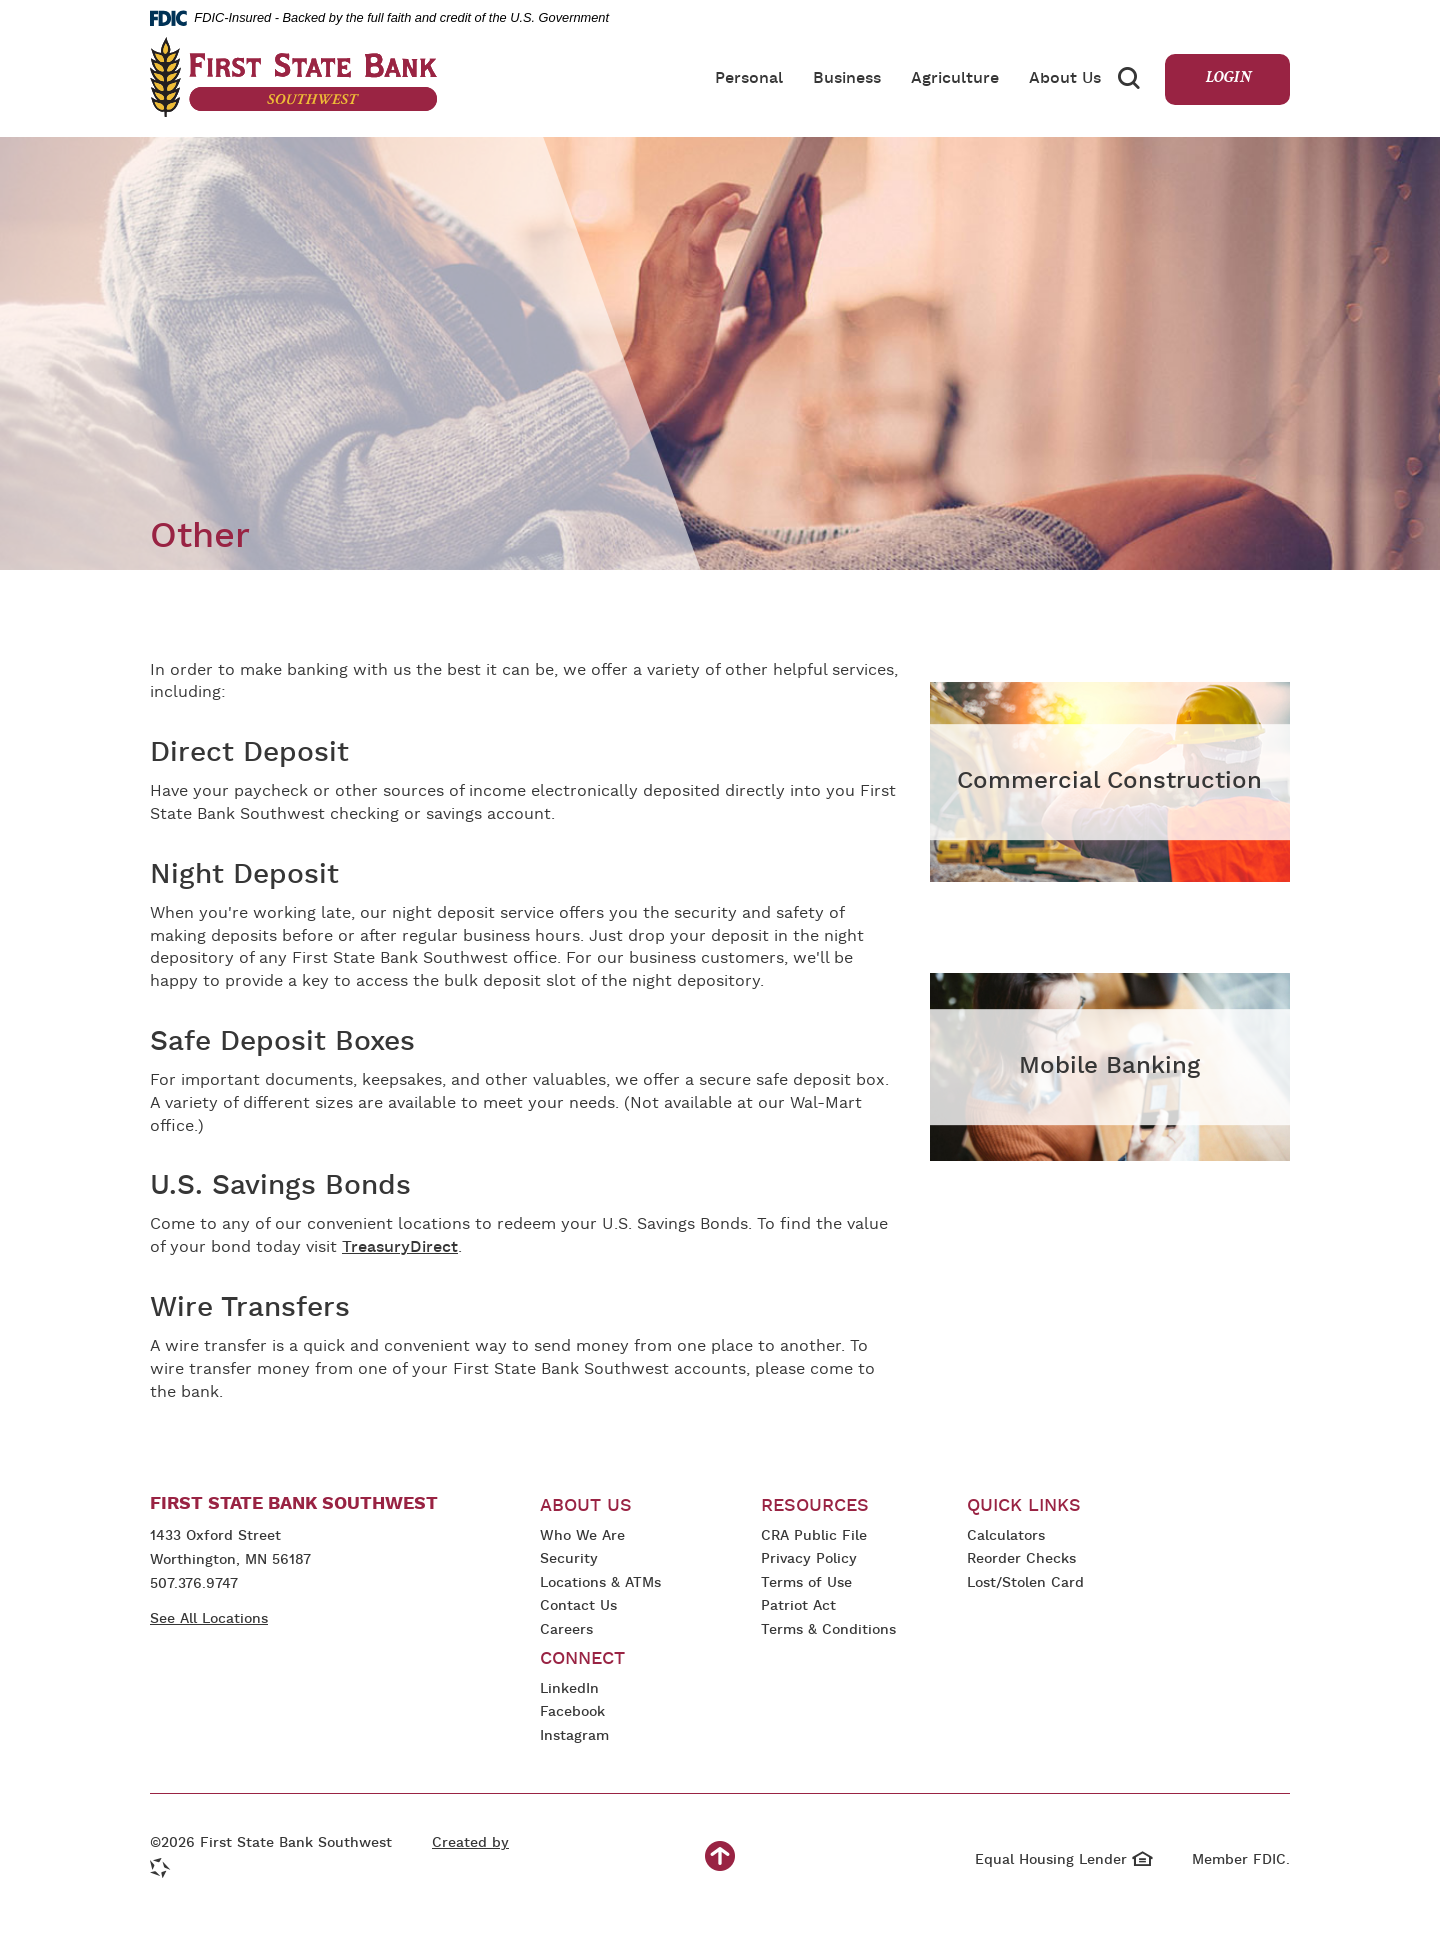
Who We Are (582, 1536)
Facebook (572, 1713)
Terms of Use (806, 1583)
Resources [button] (815, 1506)
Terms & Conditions (828, 1631)
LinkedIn (572, 1690)
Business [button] (847, 79)
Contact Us (578, 1606)
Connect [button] (582, 1659)
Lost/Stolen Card (1025, 1583)
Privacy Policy (809, 1560)
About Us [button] (1065, 79)
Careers (566, 1630)
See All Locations (209, 1619)
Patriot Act (798, 1606)
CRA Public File (814, 1537)
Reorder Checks (1021, 1560)
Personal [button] (749, 79)
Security (569, 1559)
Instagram (582, 1737)
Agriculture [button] (955, 79)
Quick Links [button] (1024, 1506)
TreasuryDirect (400, 1248)
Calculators (1006, 1536)
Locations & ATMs (600, 1583)
